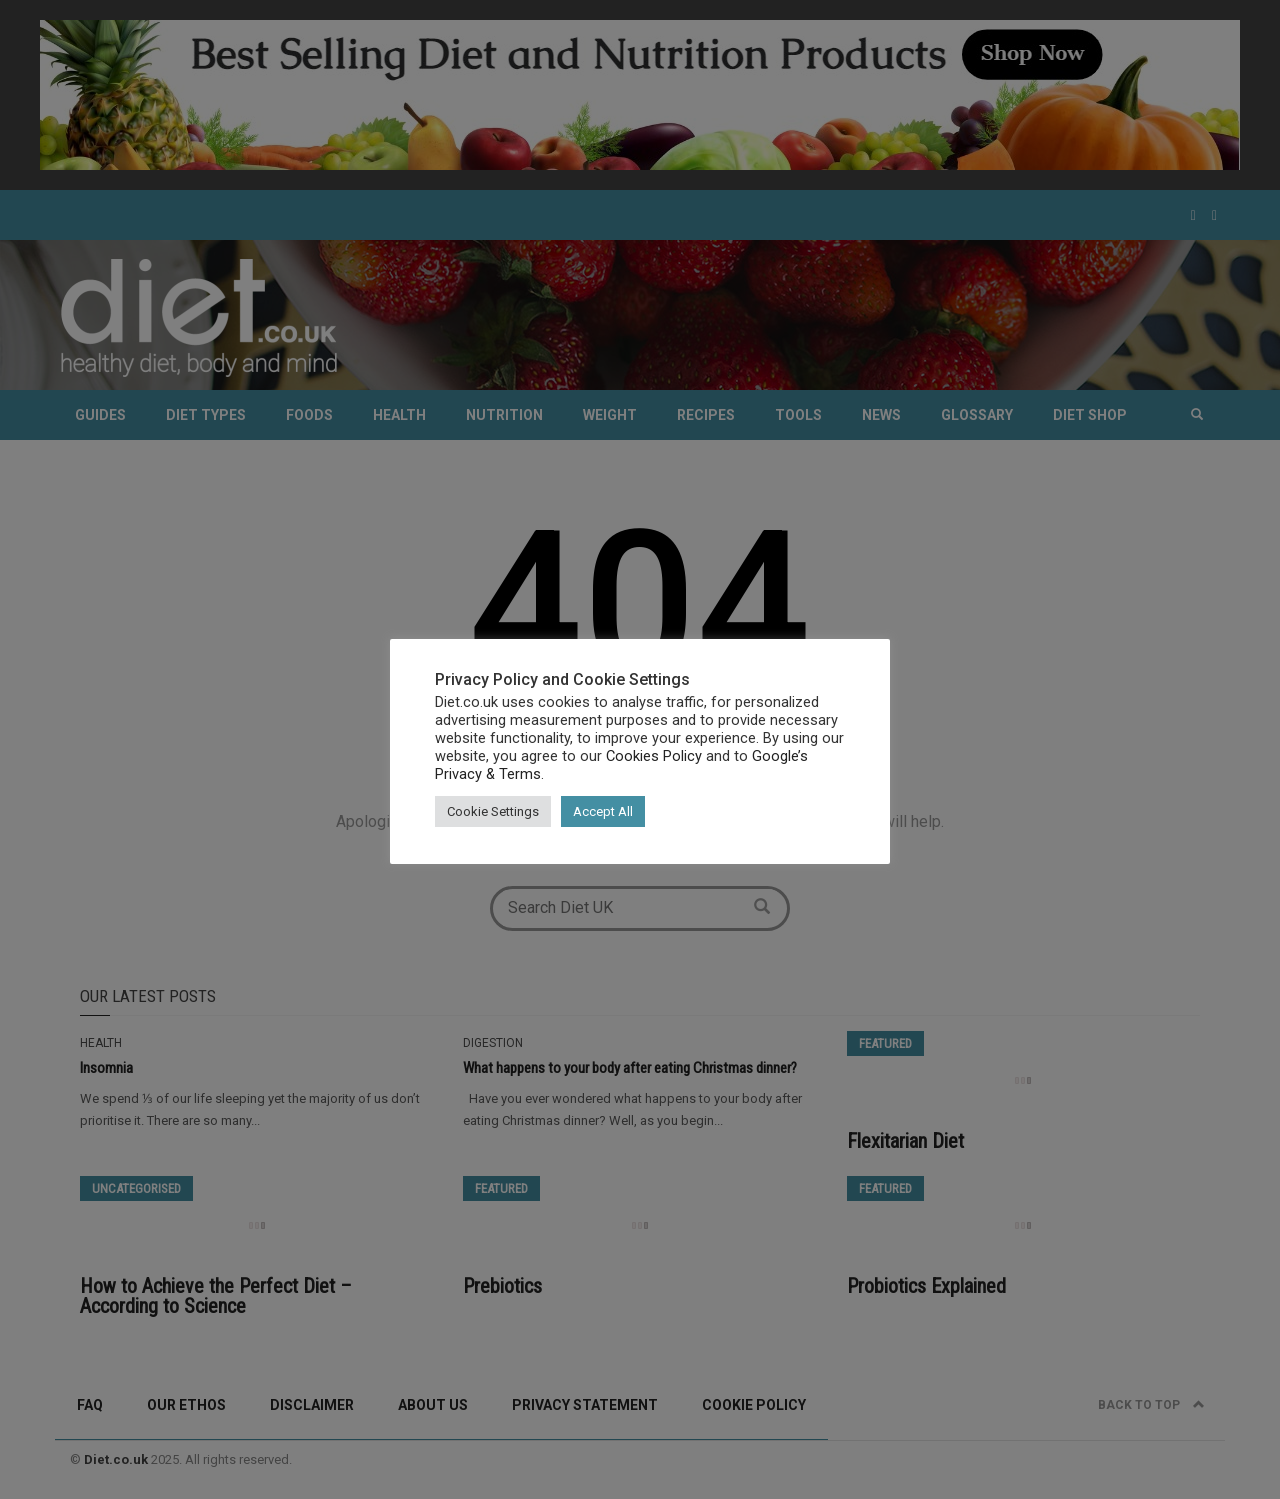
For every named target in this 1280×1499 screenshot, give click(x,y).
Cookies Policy (654, 756)
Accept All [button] (603, 811)
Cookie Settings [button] (493, 811)
